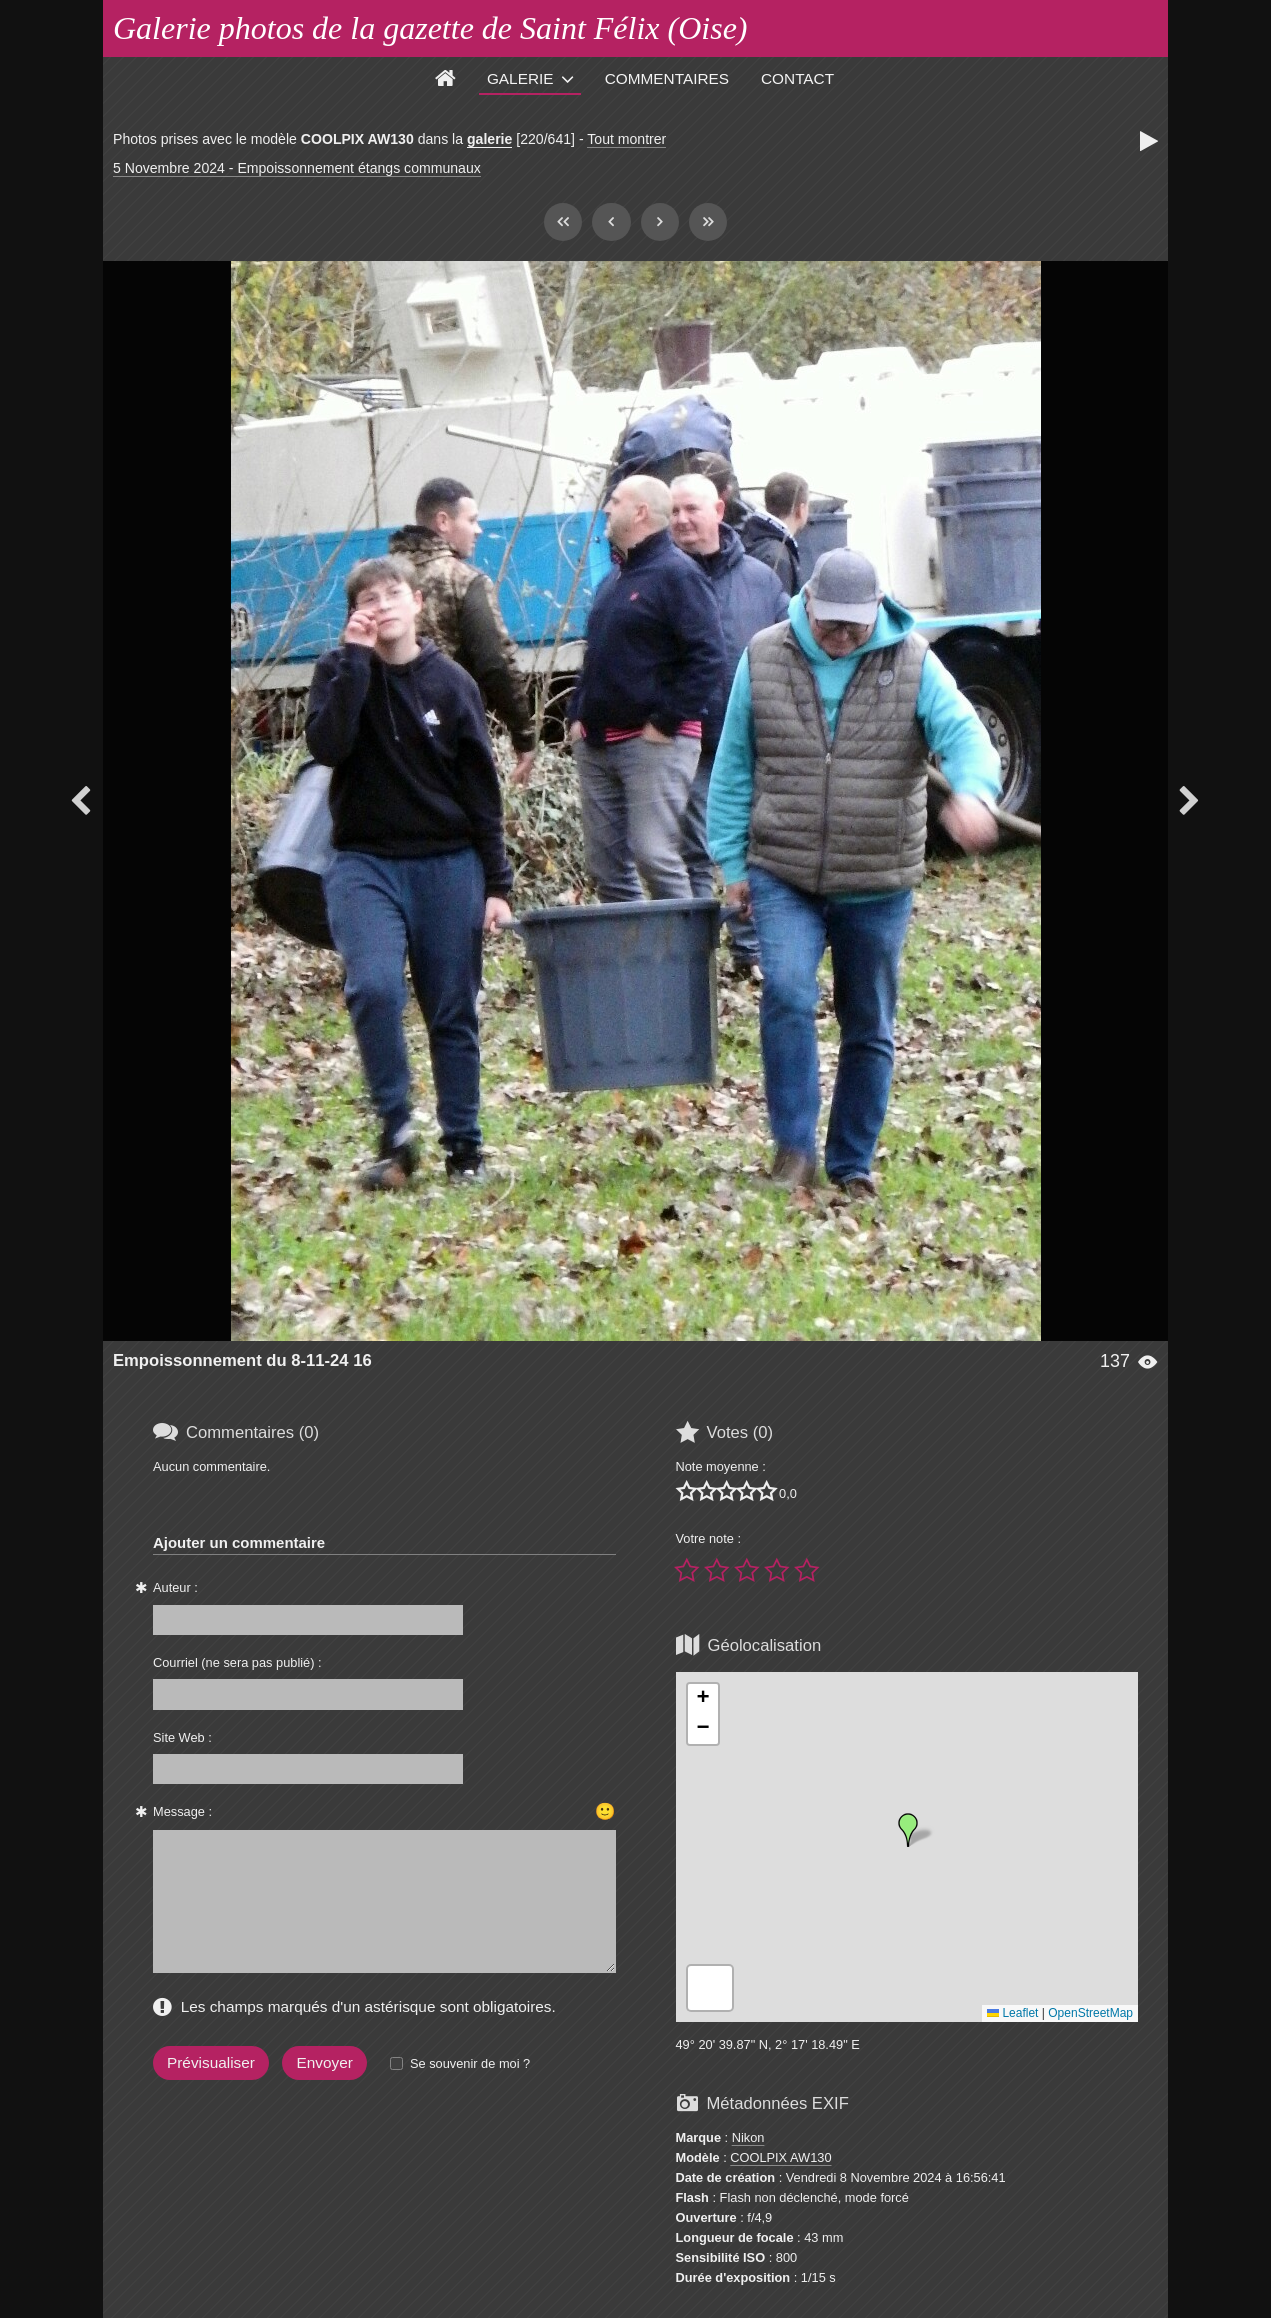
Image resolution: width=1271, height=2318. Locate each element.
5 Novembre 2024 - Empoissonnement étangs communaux (297, 168)
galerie (489, 139)
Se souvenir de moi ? (470, 2063)
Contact (797, 78)
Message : (182, 1811)
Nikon (748, 2137)
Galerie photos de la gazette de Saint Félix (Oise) (430, 28)
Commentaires (667, 78)
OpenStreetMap (1090, 2013)
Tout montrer (626, 139)
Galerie (520, 78)
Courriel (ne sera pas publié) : (237, 1662)
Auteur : (175, 1587)
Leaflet (1012, 2013)
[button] (908, 1830)
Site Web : (182, 1737)
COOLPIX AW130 (780, 2157)
